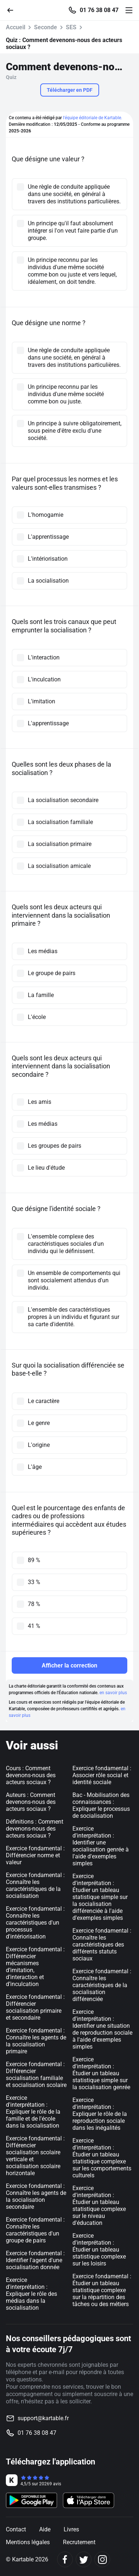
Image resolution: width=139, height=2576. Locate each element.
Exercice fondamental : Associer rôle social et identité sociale (101, 1775)
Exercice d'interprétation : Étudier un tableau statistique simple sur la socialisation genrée (101, 2073)
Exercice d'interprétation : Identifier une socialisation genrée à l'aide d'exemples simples (100, 1846)
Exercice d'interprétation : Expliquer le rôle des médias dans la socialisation (31, 2293)
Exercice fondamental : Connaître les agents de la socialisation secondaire (36, 2196)
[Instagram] (102, 2559)
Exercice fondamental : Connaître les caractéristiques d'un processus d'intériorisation (35, 1922)
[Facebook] (65, 2559)
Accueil (15, 27)
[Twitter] (83, 2559)
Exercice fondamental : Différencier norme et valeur (35, 1855)
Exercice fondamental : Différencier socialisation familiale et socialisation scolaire (36, 2074)
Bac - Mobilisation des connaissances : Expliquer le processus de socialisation (101, 1805)
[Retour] (13, 9)
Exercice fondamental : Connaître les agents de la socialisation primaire (36, 2041)
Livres (71, 2529)
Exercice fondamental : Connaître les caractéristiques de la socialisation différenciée (101, 1985)
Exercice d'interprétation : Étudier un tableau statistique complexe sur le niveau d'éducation (99, 2205)
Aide (44, 2529)
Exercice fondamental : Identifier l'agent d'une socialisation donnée (35, 2260)
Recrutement (79, 2542)
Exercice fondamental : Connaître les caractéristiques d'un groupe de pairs (35, 2230)
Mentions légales (28, 2542)
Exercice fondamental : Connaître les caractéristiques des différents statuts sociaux (101, 1944)
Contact (16, 2529)
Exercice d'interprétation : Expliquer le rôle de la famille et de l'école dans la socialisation (33, 2111)
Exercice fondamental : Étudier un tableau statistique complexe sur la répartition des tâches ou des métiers (101, 2290)
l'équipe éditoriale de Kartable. (92, 117)
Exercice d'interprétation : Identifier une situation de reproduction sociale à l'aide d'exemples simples (102, 2029)
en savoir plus (113, 1692)
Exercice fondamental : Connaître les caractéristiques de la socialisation (35, 1885)
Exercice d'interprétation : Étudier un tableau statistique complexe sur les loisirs (99, 2249)
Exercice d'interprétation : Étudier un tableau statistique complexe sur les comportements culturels (101, 2158)
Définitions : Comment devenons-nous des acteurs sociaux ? (34, 1828)
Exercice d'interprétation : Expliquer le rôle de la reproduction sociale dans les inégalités (99, 2113)
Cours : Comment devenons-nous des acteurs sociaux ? (31, 1775)
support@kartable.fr (43, 2418)
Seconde (45, 27)
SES (71, 27)
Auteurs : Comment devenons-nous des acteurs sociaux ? (31, 1801)
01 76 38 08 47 (99, 10)
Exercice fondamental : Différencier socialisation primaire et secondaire (35, 2007)
